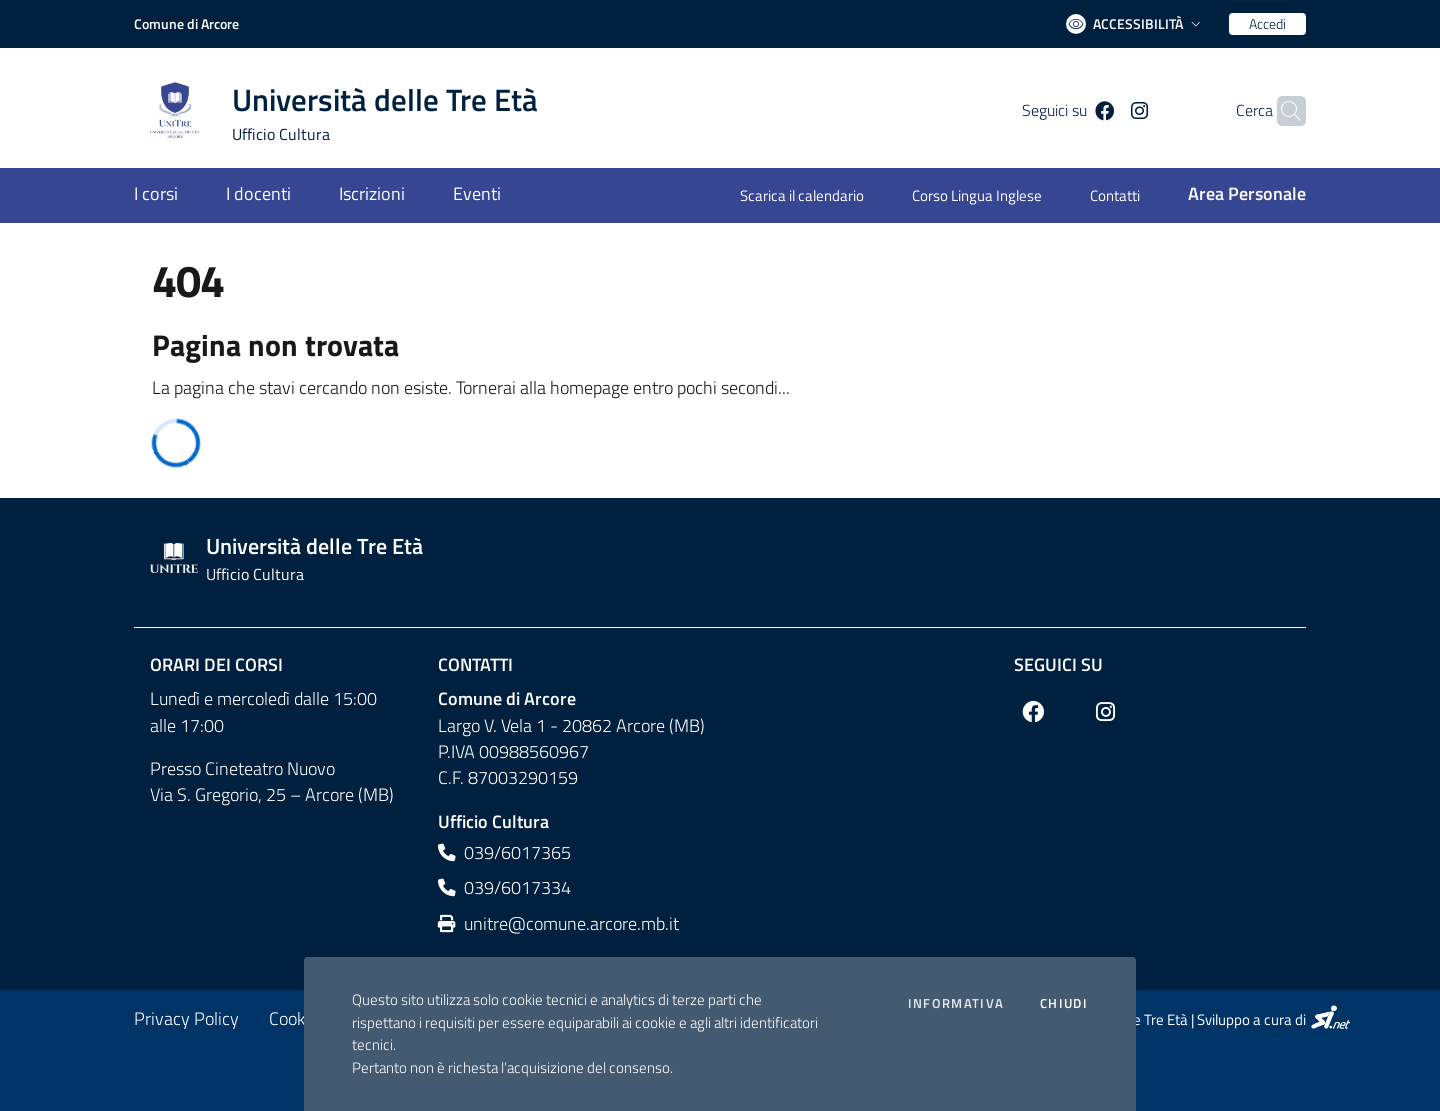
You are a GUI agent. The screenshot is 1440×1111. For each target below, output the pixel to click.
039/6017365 (504, 852)
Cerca (1223, 110)
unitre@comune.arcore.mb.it (558, 923)
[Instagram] (1112, 111)
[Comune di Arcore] (186, 24)
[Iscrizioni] (372, 195)
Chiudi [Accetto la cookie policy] (1064, 1003)
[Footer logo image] (720, 558)
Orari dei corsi (216, 664)
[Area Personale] (1235, 195)
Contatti (475, 664)
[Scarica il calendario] (814, 197)
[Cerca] (1282, 111)
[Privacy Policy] (186, 1018)
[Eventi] (465, 195)
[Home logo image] (348, 111)
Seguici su (1058, 664)
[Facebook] (1078, 111)
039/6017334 (504, 887)
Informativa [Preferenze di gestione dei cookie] (956, 1003)
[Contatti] (1115, 197)
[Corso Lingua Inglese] (977, 197)
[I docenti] (258, 195)
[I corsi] (168, 195)
